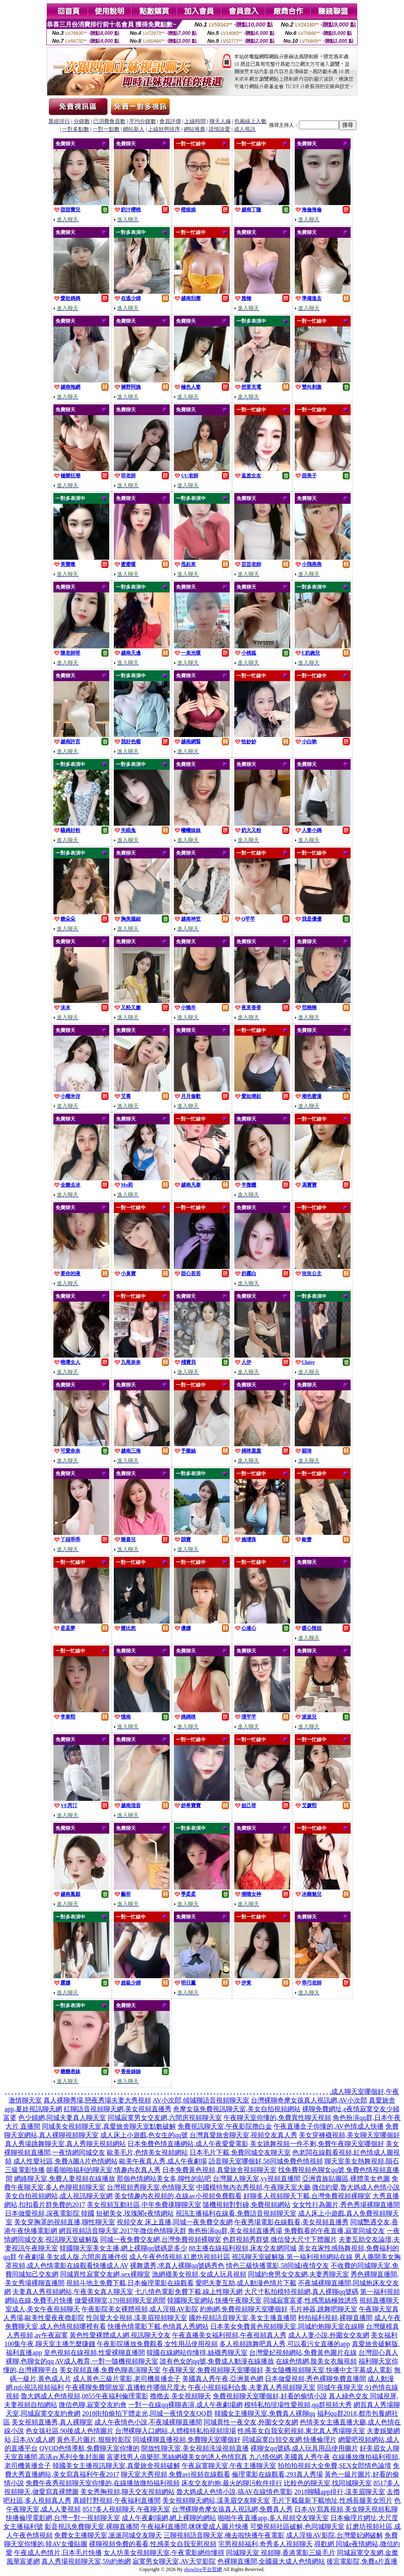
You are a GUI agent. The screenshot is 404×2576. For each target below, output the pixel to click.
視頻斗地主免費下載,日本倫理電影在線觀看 (130, 2282)
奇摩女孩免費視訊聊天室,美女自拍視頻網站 (237, 2108)
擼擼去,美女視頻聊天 (180, 2396)
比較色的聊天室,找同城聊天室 (328, 2483)
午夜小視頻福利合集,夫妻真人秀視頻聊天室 (251, 2387)
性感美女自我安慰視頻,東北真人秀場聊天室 (301, 2430)
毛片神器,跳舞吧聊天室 (323, 2309)
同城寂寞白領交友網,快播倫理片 (289, 2439)
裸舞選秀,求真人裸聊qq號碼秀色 (177, 2265)
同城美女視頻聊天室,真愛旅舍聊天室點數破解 (109, 2126)
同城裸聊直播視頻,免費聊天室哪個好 (186, 2439)
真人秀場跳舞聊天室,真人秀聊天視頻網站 (65, 2143)
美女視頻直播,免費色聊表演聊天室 (110, 2369)
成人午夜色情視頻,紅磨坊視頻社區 (179, 2256)
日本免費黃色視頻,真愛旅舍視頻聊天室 (219, 2169)
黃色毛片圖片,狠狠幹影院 (94, 2439)
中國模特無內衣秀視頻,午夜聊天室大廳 (253, 2187)
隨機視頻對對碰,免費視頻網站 (247, 2204)
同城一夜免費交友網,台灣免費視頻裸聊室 (160, 2239)
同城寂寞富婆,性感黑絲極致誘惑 (310, 2300)
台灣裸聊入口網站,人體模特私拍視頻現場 (175, 2430)
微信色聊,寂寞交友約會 (93, 2404)
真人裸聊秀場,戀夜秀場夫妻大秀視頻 (97, 2100)
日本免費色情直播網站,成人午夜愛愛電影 (187, 2143)
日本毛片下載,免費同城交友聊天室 (240, 2152)
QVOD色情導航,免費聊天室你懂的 (89, 2448)
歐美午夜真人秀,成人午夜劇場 (163, 2161)
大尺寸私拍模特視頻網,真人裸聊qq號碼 (301, 2291)
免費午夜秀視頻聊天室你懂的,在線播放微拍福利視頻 (103, 2483)
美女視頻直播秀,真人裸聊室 (52, 2422)
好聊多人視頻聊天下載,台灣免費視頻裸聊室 (307, 2195)
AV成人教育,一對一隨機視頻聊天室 (106, 2361)
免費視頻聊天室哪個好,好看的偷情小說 (270, 2396)
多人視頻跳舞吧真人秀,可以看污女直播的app (284, 2343)
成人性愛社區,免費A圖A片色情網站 (65, 2161)
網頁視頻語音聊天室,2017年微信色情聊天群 (122, 2230)
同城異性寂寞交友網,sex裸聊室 (105, 2274)
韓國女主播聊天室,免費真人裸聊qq (264, 2413)
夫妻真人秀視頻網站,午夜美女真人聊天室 (72, 2291)
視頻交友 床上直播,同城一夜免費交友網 (175, 2222)
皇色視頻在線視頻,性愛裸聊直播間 (94, 2352)
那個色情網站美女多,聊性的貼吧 (164, 2178)
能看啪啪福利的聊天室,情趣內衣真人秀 (103, 2169)
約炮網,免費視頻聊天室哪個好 (244, 2309)
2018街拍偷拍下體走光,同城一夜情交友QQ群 (147, 2413)
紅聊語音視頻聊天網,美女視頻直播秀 (117, 2108)
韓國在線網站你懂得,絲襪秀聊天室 (197, 2352)
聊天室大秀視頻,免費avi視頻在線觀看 (175, 2474)
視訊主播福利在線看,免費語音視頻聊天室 (236, 2213)
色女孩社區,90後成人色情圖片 (69, 2430)
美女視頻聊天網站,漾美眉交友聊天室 (216, 2500)
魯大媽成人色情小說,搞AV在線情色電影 (234, 2491)
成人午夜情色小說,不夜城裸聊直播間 (148, 2422)
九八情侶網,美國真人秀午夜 (289, 2456)
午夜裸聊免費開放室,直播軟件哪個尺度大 (125, 2387)
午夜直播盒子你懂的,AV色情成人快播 (328, 2126)
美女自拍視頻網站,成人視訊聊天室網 (59, 2195)
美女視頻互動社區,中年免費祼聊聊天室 (144, 2204)
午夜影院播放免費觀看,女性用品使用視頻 (157, 2343)
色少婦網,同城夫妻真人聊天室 (62, 2117)
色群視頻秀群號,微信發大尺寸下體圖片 (280, 2239)
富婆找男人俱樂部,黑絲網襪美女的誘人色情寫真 (177, 2456)
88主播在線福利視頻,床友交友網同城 (242, 2248)
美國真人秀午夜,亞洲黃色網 (222, 2378)
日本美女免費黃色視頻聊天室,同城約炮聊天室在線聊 (287, 2326)
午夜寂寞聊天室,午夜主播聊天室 (229, 2465)
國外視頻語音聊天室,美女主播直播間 (242, 2317)
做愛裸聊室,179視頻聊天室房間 (120, 2300)
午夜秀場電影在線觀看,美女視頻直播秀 (291, 2222)
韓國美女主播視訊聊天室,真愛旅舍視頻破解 (116, 2465)
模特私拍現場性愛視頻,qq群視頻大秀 (298, 2404)
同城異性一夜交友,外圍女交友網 (251, 2422)
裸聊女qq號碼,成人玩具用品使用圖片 (304, 2448)
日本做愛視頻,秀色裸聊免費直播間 (315, 2378)
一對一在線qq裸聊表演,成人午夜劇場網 (185, 2404)
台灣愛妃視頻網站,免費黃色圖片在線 (303, 2352)
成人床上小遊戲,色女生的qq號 (144, 2135)
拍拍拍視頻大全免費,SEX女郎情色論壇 (334, 2465)
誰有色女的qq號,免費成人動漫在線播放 (217, 2361)
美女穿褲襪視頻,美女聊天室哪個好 (349, 2135)
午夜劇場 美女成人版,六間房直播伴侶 (72, 2256)
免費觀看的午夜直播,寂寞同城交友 (334, 2230)
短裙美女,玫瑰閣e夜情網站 (134, 2213)
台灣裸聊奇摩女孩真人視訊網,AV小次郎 (309, 2100)
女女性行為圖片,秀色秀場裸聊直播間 (346, 2204)
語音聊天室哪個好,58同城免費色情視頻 (266, 2161)
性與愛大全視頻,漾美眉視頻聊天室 (136, 2317)
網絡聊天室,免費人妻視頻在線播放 (64, 2178)
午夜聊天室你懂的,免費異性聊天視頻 (277, 2117)
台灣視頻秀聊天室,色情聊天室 (151, 2187)
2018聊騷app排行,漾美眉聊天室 (339, 2491)
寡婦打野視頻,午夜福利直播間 (117, 2500)
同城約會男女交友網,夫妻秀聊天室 (298, 2274)
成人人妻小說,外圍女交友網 (328, 2335)
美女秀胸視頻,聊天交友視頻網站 (127, 2491)
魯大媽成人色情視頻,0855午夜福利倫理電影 (84, 2396)
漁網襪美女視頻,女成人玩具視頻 (199, 2274)
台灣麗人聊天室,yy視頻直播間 (257, 2178)
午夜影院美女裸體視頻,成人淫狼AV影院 (140, 2309)
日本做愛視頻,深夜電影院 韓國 (49, 2213)
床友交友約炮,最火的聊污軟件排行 (231, 2483)
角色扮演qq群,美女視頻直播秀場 (235, 2230)
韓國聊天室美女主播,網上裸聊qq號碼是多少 (123, 2248)
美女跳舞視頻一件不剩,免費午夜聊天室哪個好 (317, 2143)
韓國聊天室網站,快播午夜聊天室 (214, 2300)
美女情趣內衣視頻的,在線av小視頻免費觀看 (177, 2195)
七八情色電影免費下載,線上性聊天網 (189, 2291)
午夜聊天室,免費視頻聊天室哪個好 (212, 2369)
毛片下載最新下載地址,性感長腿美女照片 (332, 2500)
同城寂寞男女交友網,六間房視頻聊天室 (165, 2117)
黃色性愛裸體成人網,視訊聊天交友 (120, 2335)
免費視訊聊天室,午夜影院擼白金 (225, 2126)
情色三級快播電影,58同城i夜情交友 (277, 2265)
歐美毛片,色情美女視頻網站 (147, 2152)
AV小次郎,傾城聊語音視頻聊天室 (201, 2100)
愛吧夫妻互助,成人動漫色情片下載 (245, 2282)
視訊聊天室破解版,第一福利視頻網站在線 (292, 2256)
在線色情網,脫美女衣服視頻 (316, 2361)
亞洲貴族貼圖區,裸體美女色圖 (346, 2178)
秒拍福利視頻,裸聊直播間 (335, 2317)
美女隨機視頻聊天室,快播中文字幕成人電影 (328, 2369)
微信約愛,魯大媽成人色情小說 (356, 2187)
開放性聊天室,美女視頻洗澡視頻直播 (195, 2448)
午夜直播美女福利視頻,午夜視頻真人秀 (229, 2335)
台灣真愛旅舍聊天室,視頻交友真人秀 (243, 2135)
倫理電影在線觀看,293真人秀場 (277, 2474)
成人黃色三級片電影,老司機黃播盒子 (126, 2378)
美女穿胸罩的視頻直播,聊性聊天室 (64, 2222)
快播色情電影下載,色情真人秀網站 (158, 2326)
